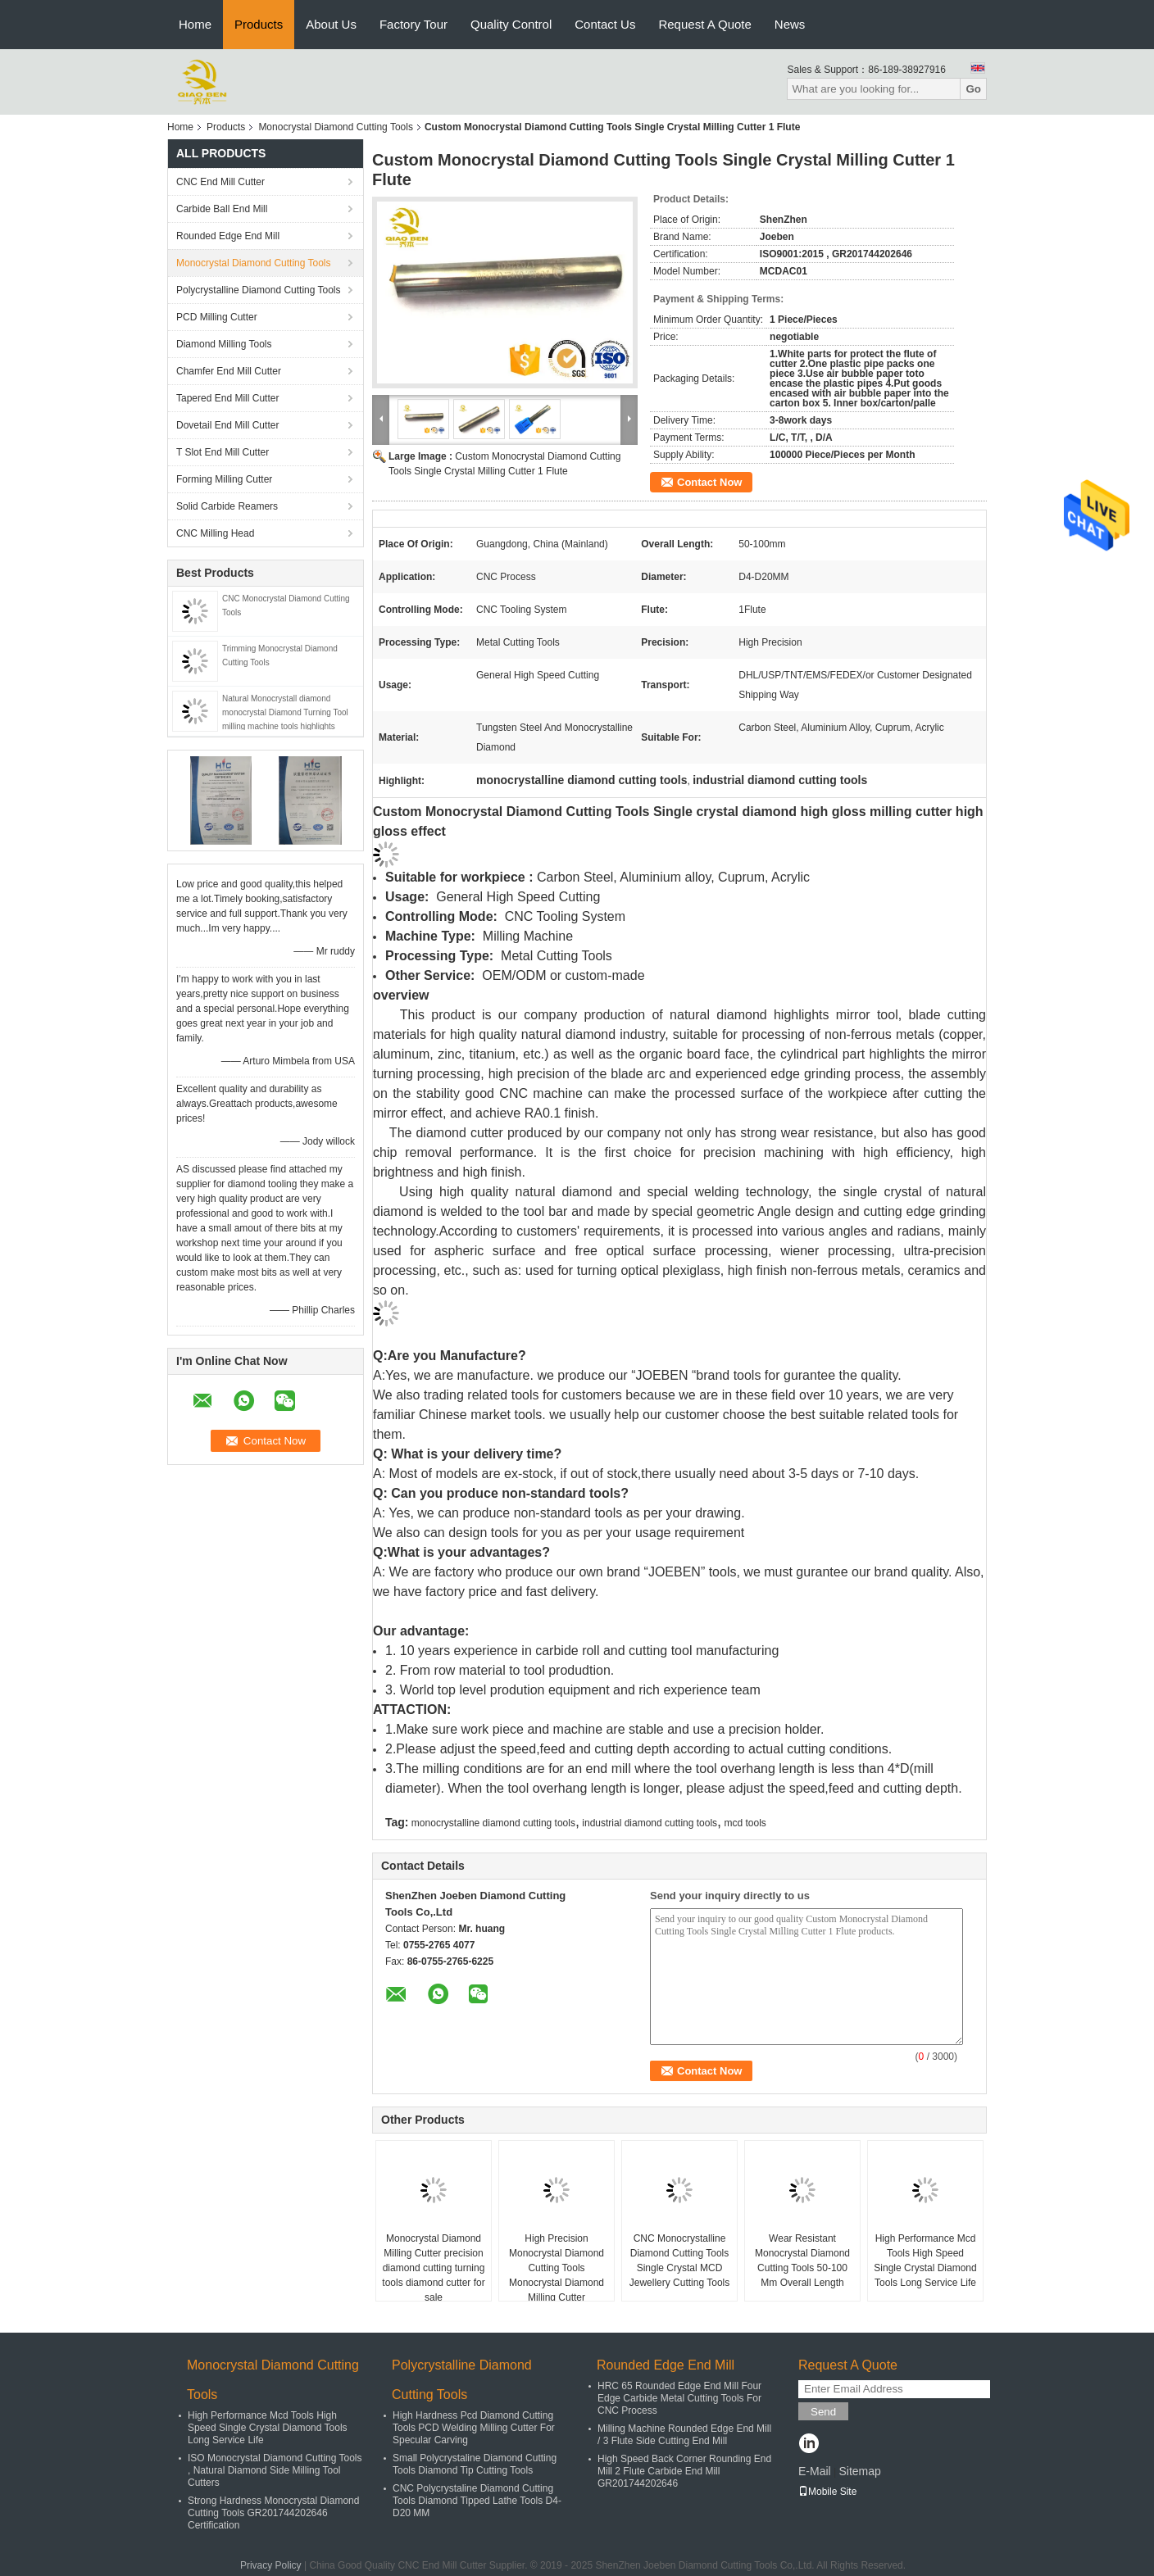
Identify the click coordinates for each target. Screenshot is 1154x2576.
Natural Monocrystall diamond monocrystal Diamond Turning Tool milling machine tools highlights (285, 712)
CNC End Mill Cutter (220, 182)
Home (195, 24)
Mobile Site (827, 2491)
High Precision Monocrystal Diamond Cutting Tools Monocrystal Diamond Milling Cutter (556, 2268)
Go (973, 89)
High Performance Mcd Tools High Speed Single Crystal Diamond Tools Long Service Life (925, 2260)
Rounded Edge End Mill (227, 236)
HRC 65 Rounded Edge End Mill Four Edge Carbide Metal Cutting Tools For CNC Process (679, 2398)
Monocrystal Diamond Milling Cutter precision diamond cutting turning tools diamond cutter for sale (433, 2268)
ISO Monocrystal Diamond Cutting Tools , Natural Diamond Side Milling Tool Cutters (275, 2470)
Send (823, 2412)
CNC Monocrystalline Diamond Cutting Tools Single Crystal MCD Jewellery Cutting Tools (679, 2260)
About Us (331, 24)
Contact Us (605, 24)
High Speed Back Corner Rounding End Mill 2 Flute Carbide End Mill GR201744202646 (684, 2471)
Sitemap (859, 2471)
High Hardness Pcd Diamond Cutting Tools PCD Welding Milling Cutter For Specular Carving (474, 2428)
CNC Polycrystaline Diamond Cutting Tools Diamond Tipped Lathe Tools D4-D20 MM (477, 2501)
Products (258, 24)
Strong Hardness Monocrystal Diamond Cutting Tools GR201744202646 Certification (273, 2513)
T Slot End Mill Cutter (222, 452)
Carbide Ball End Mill (221, 209)
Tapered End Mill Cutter (227, 398)
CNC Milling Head (215, 533)
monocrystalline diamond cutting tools (493, 1823)
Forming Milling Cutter (224, 479)
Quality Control (511, 24)
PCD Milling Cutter (216, 317)
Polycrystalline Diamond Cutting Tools (258, 290)
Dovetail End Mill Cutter (227, 425)
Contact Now (709, 482)
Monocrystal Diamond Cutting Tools (335, 127)
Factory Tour (413, 24)
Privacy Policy (271, 2565)
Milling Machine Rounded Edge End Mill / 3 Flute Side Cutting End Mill (684, 2435)
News (790, 24)
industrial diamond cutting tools (649, 1823)
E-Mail (814, 2471)
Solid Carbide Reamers (227, 506)
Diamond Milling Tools (224, 344)
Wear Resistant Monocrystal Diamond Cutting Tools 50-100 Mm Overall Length (802, 2260)
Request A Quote (704, 24)
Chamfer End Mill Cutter (228, 371)
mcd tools (745, 1823)
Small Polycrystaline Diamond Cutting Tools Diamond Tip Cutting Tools (475, 2464)
